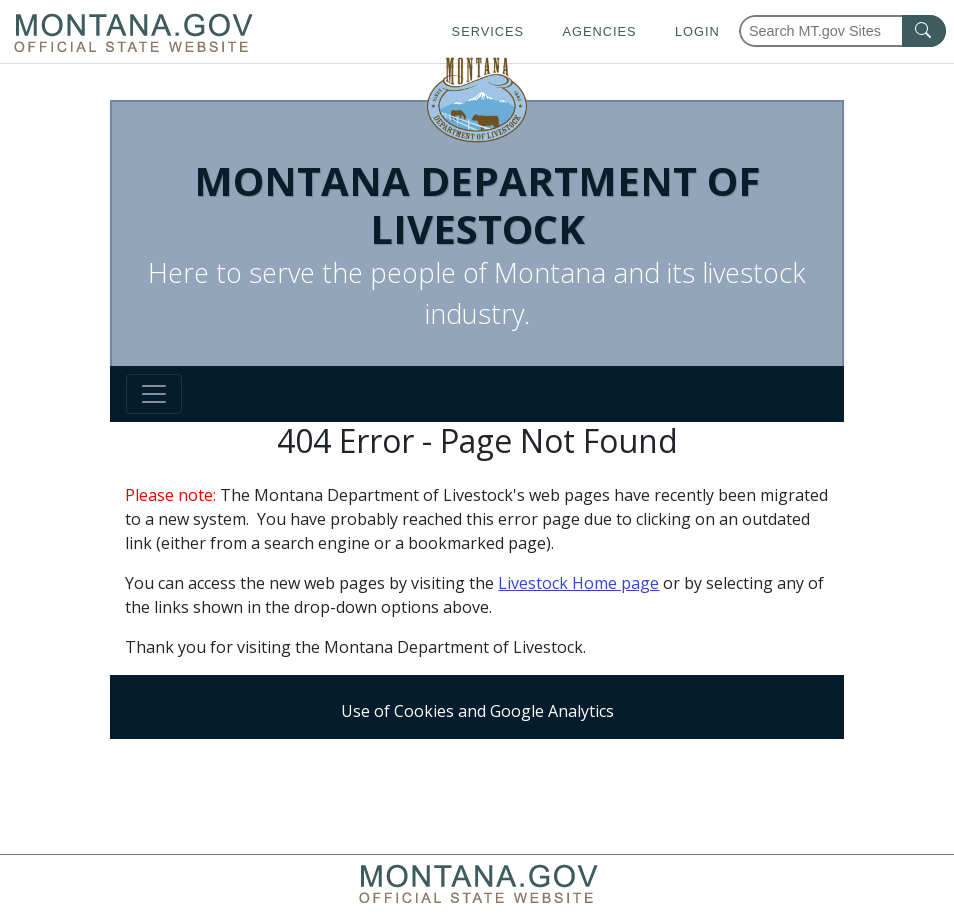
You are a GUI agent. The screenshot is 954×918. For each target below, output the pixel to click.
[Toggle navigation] (154, 394)
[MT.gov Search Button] (924, 31)
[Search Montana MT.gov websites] (842, 31)
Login (697, 31)
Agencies (599, 31)
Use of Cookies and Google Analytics (477, 711)
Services (488, 31)
